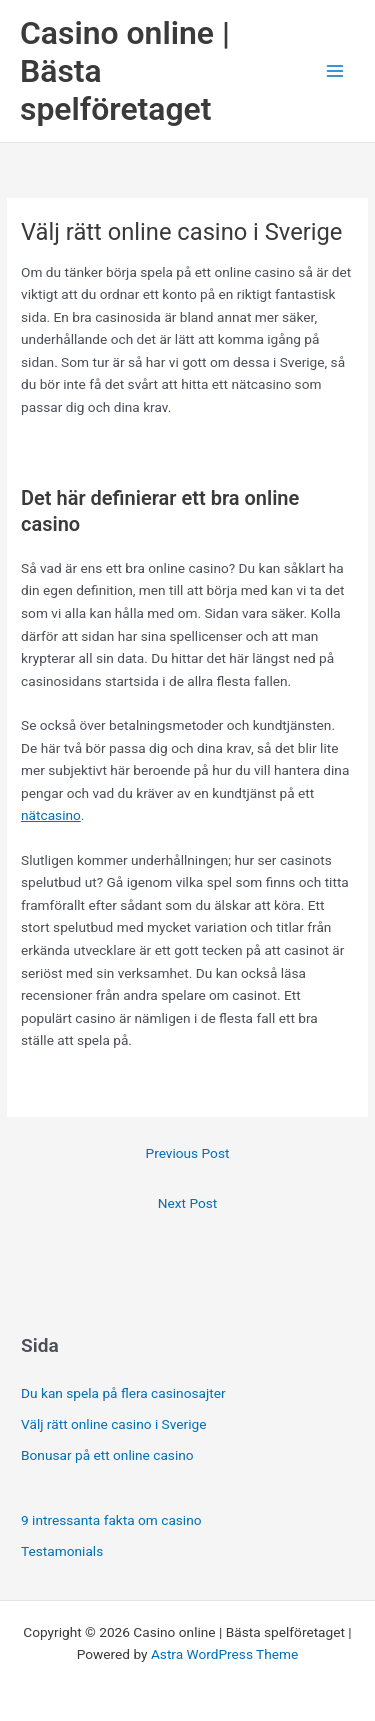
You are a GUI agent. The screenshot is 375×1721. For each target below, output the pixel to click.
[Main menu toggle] (335, 71)
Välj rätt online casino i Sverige (115, 1424)
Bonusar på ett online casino (110, 1455)
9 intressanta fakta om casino (111, 1520)
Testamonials (62, 1551)
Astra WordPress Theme (224, 1654)
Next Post (188, 1203)
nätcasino (51, 815)
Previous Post (188, 1153)
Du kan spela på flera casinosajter (125, 1393)
